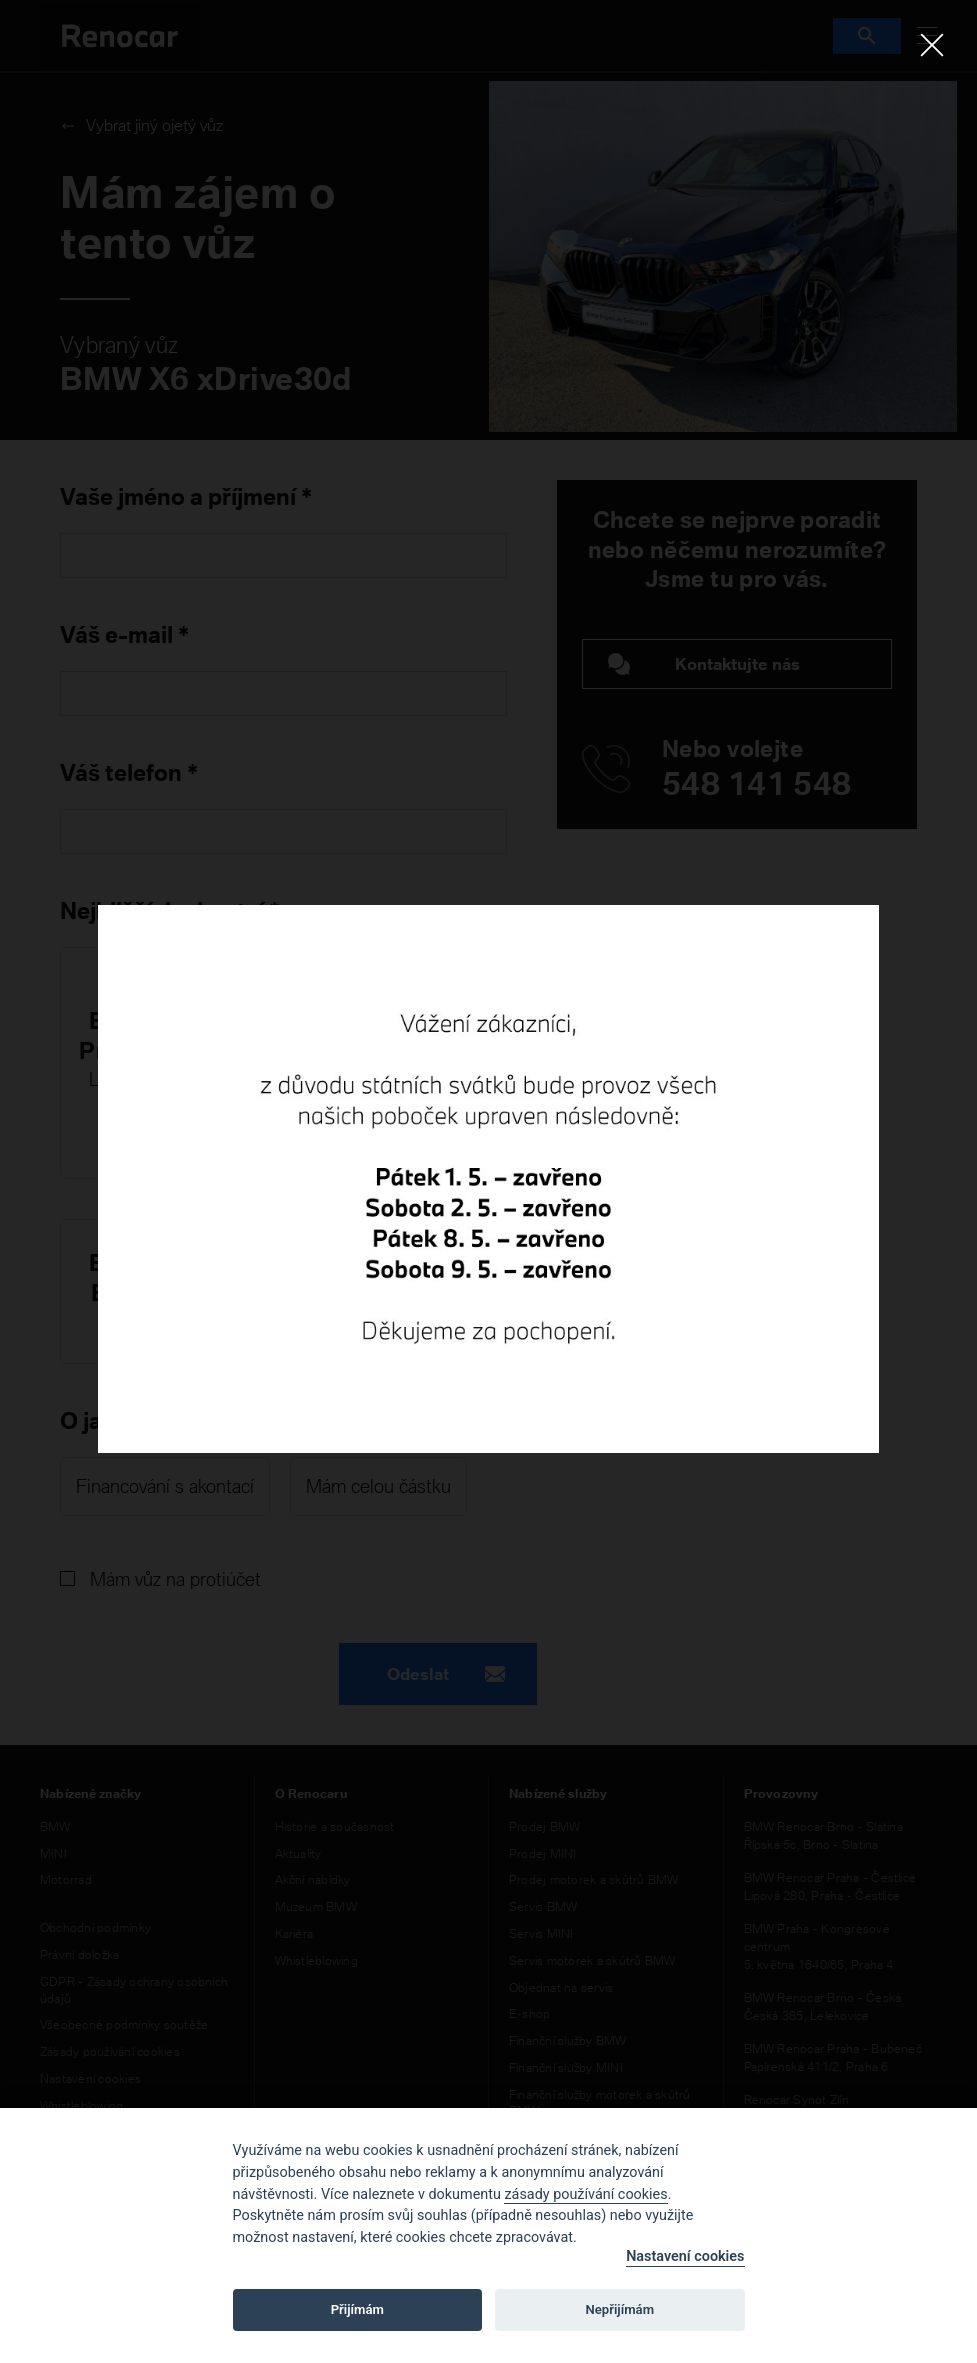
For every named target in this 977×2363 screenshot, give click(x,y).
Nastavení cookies (685, 2256)
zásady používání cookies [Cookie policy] (585, 2194)
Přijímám (357, 2309)
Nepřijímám (620, 2309)
